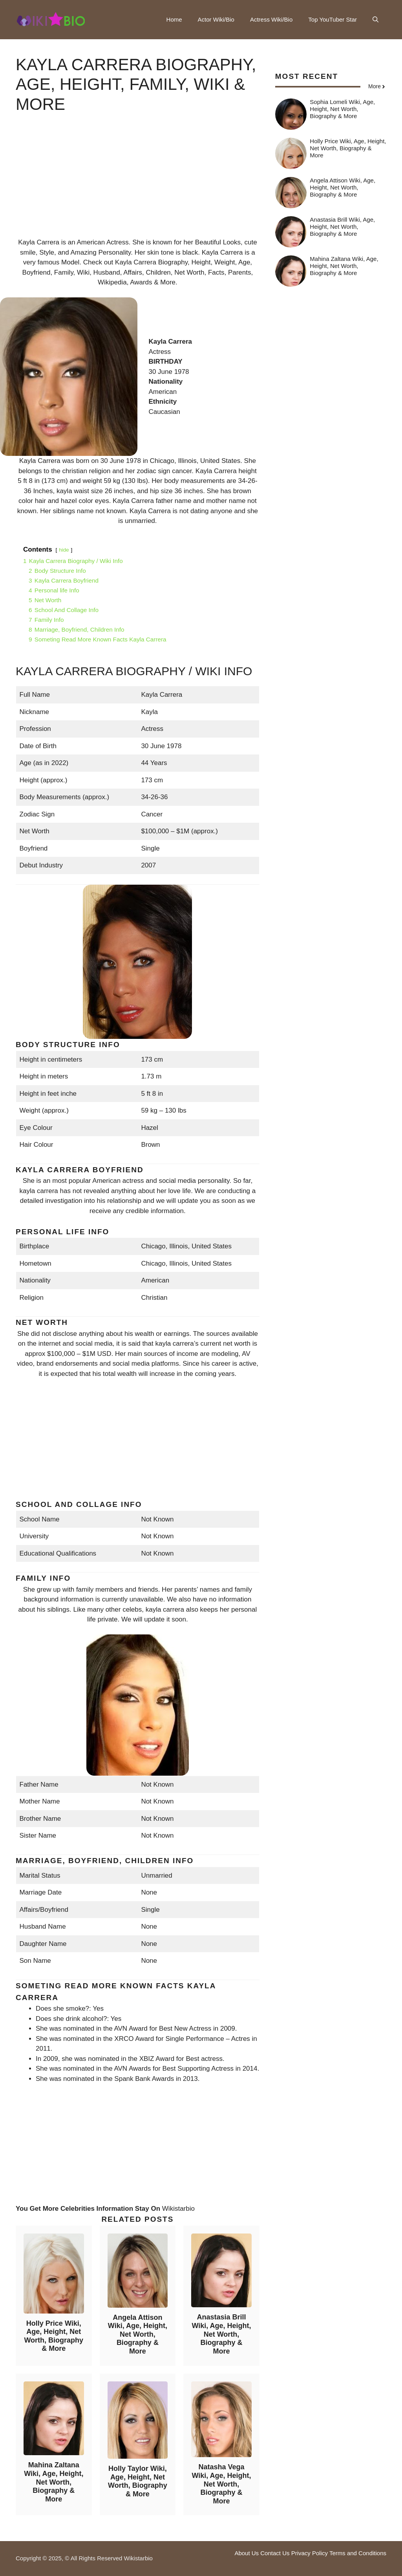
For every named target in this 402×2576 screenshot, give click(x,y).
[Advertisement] (137, 182)
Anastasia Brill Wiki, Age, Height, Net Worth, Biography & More (221, 2334)
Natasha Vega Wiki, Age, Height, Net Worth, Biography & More (221, 2484)
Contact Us (274, 2553)
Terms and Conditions (357, 2553)
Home (174, 19)
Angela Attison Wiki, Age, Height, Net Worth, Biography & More (137, 2334)
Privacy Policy (309, 2553)
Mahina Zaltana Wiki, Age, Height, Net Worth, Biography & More (53, 2482)
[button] (375, 19)
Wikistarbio (178, 2208)
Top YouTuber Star (332, 19)
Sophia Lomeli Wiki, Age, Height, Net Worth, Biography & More (342, 108)
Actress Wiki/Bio (271, 19)
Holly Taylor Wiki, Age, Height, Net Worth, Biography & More (137, 2481)
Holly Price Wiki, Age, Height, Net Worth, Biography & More (53, 2336)
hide (64, 550)
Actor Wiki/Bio (216, 19)
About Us (246, 2553)
